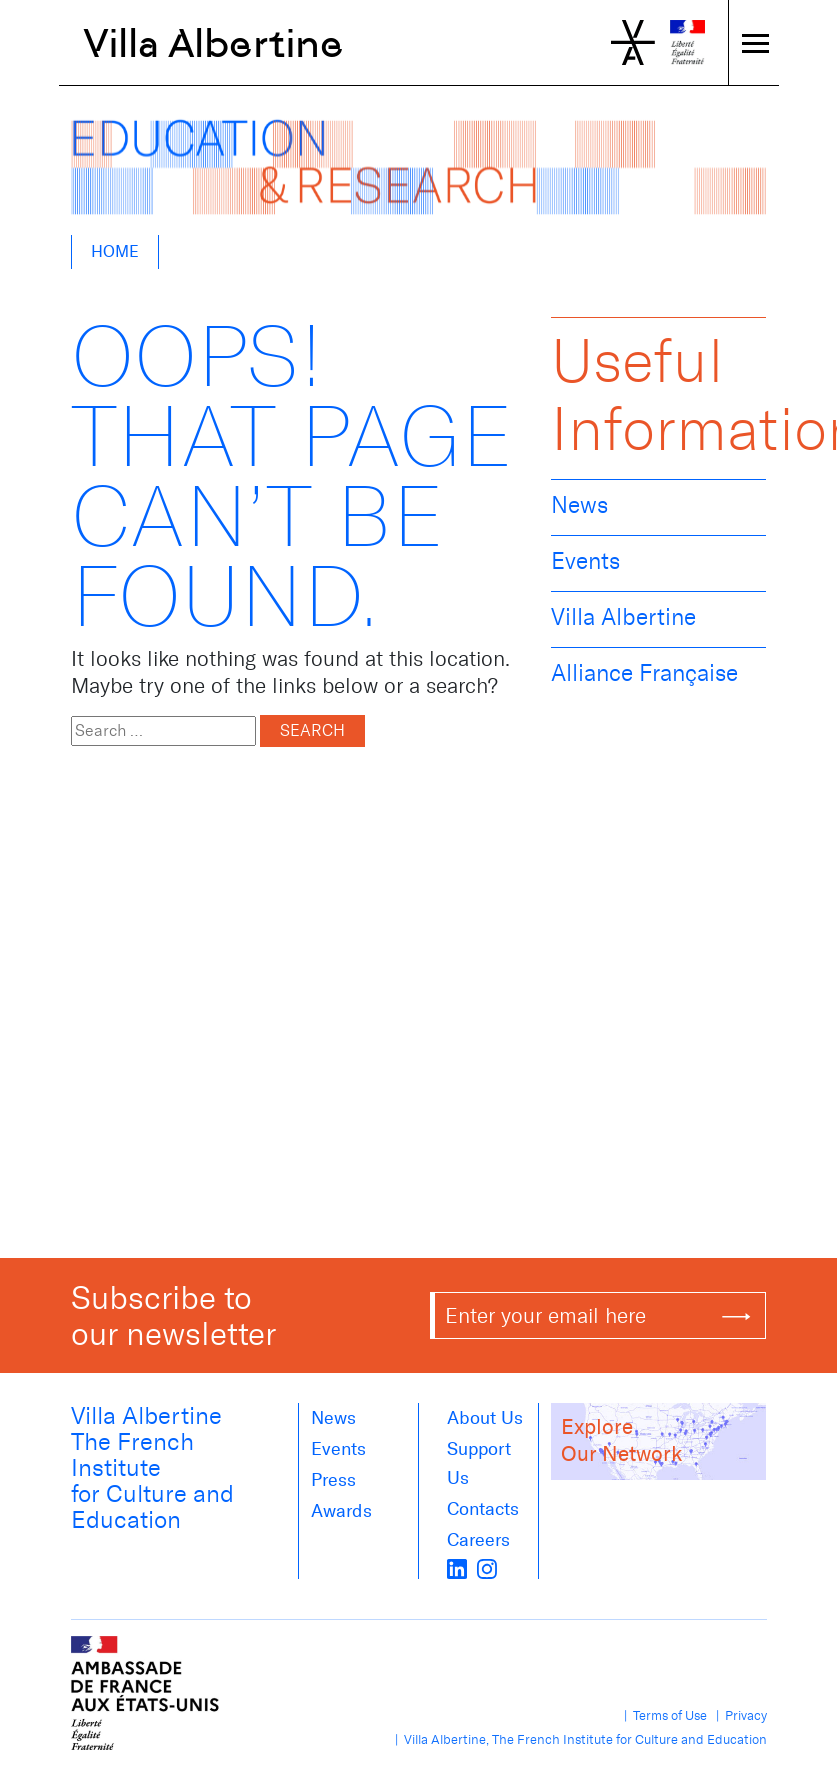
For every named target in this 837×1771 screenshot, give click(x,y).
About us (485, 1418)
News (579, 505)
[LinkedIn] (457, 1567)
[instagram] (487, 1567)
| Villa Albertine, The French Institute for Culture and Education (578, 1739)
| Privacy (738, 1715)
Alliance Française (644, 673)
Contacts (483, 1509)
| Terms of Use (662, 1715)
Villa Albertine (213, 43)
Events (585, 561)
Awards (341, 1511)
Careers (478, 1540)
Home (115, 251)
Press (333, 1480)
